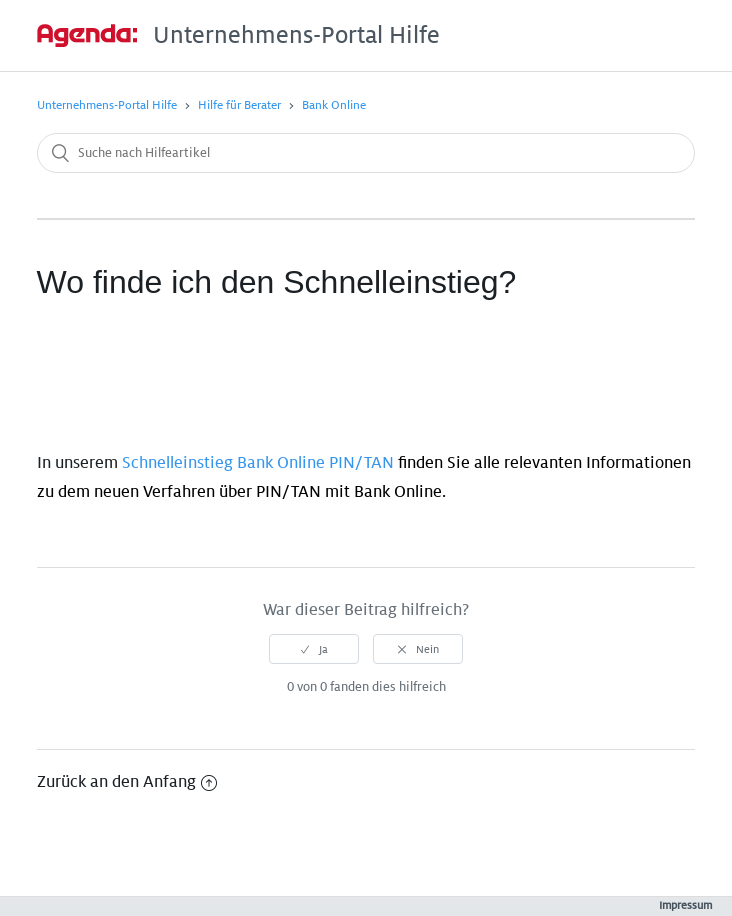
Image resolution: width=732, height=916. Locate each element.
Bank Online (334, 105)
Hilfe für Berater (239, 105)
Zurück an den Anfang (127, 782)
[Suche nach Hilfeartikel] (366, 153)
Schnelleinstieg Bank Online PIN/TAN (258, 463)
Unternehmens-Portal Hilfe (107, 105)
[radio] (314, 649)
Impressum (685, 905)
